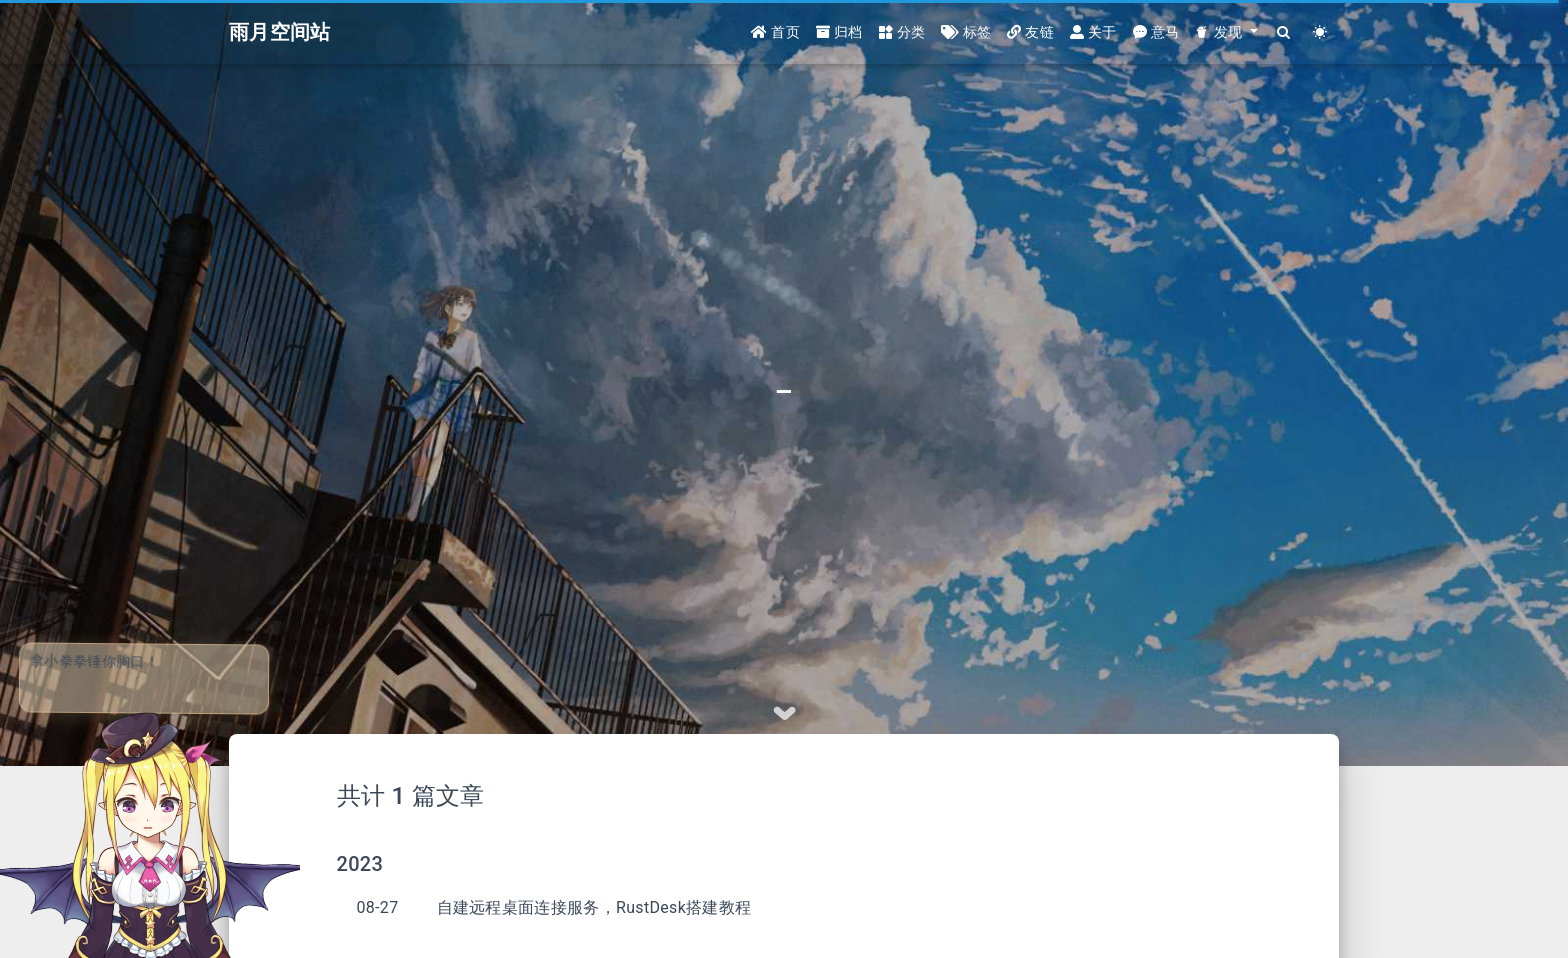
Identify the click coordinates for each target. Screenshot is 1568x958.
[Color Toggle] (1320, 32)
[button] (1226, 32)
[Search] (1284, 32)
